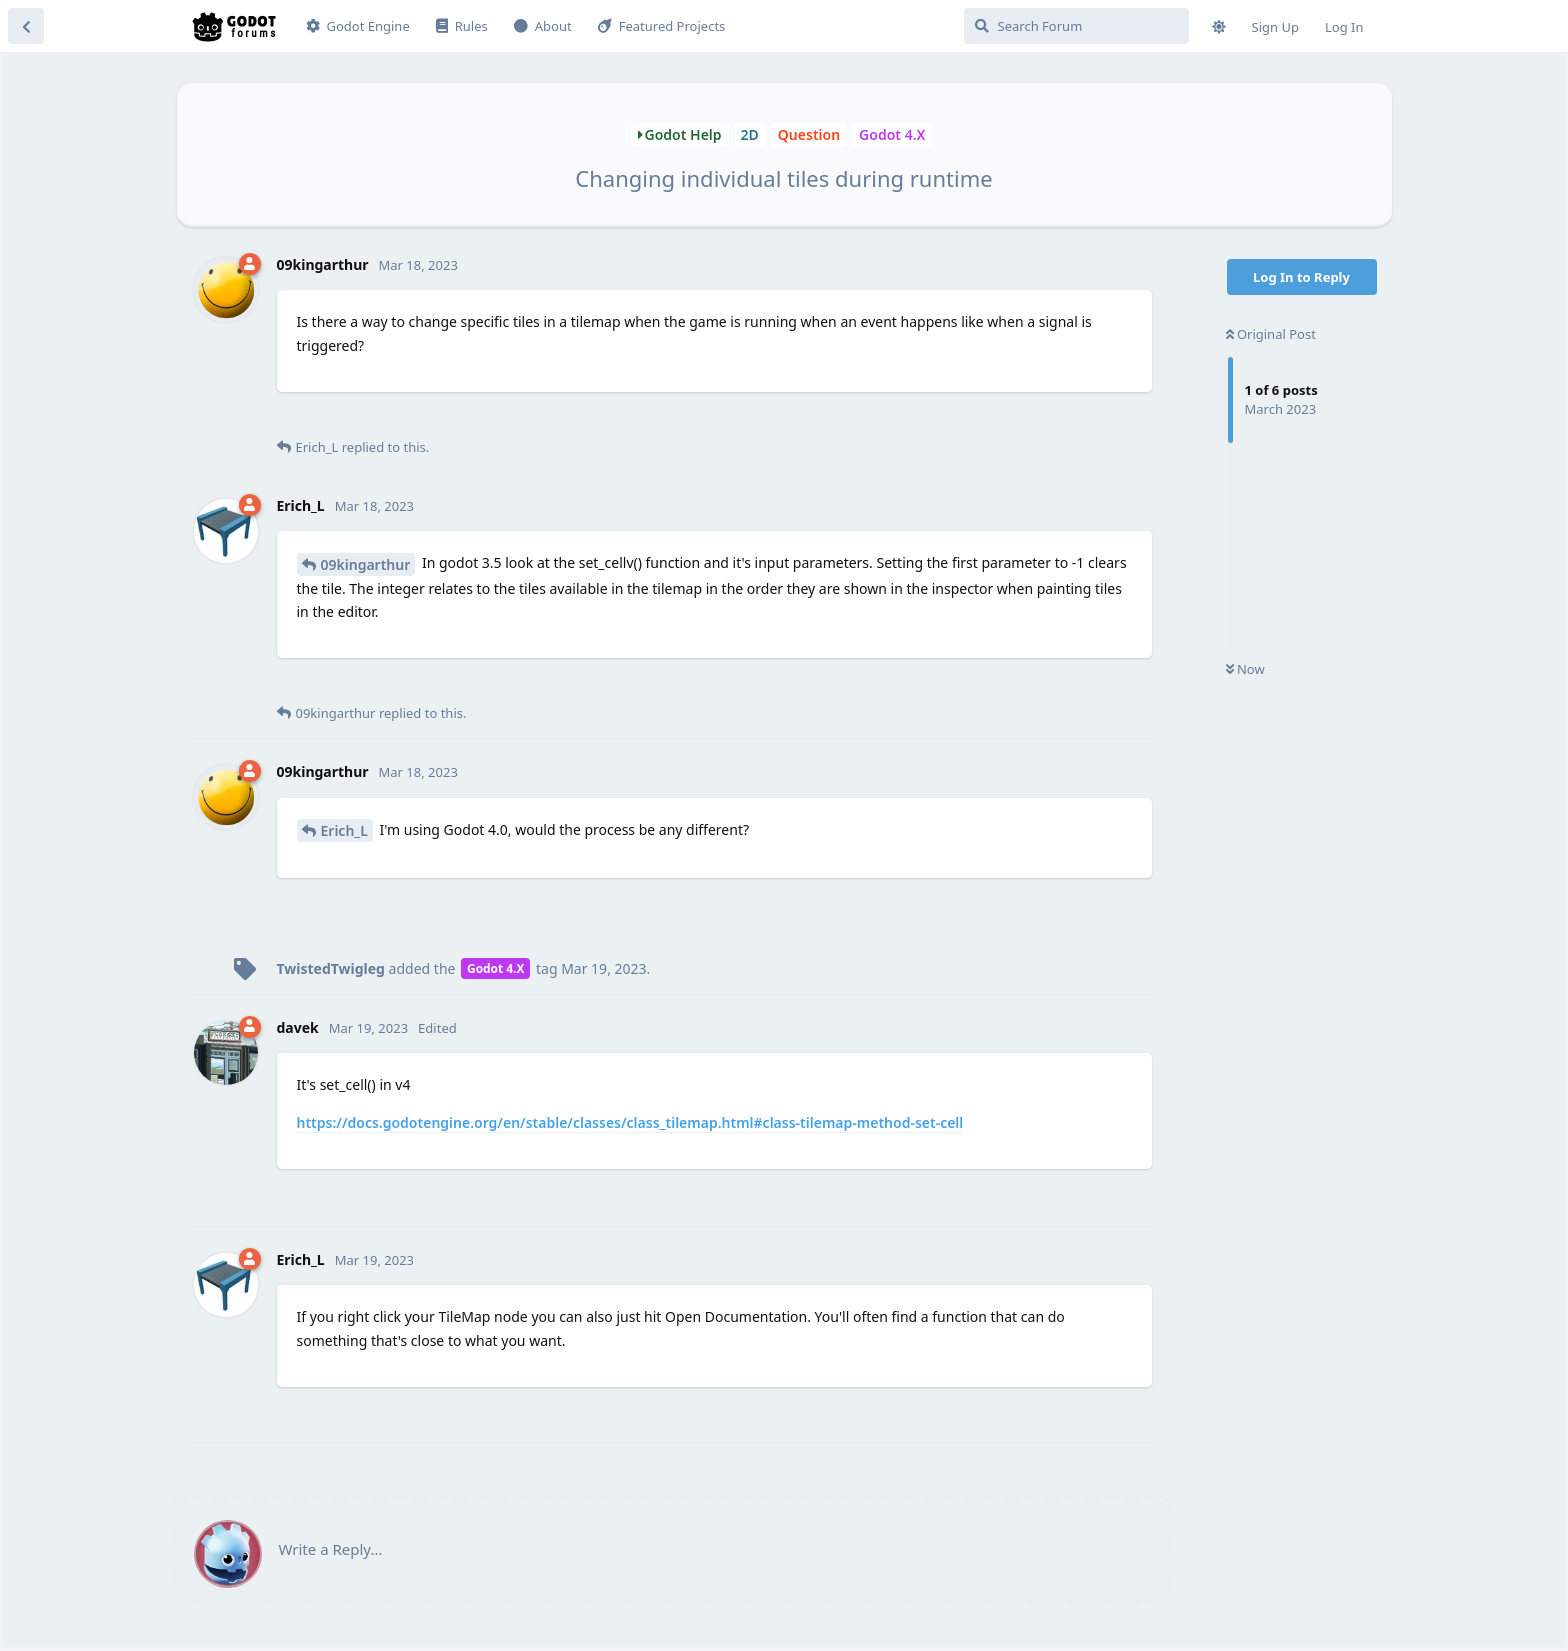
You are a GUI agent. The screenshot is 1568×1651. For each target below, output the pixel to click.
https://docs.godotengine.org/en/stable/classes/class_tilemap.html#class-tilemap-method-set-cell (630, 1122)
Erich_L (344, 830)
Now (1245, 669)
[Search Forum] (1076, 26)
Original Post (1271, 334)
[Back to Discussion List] (26, 26)
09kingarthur (366, 564)
